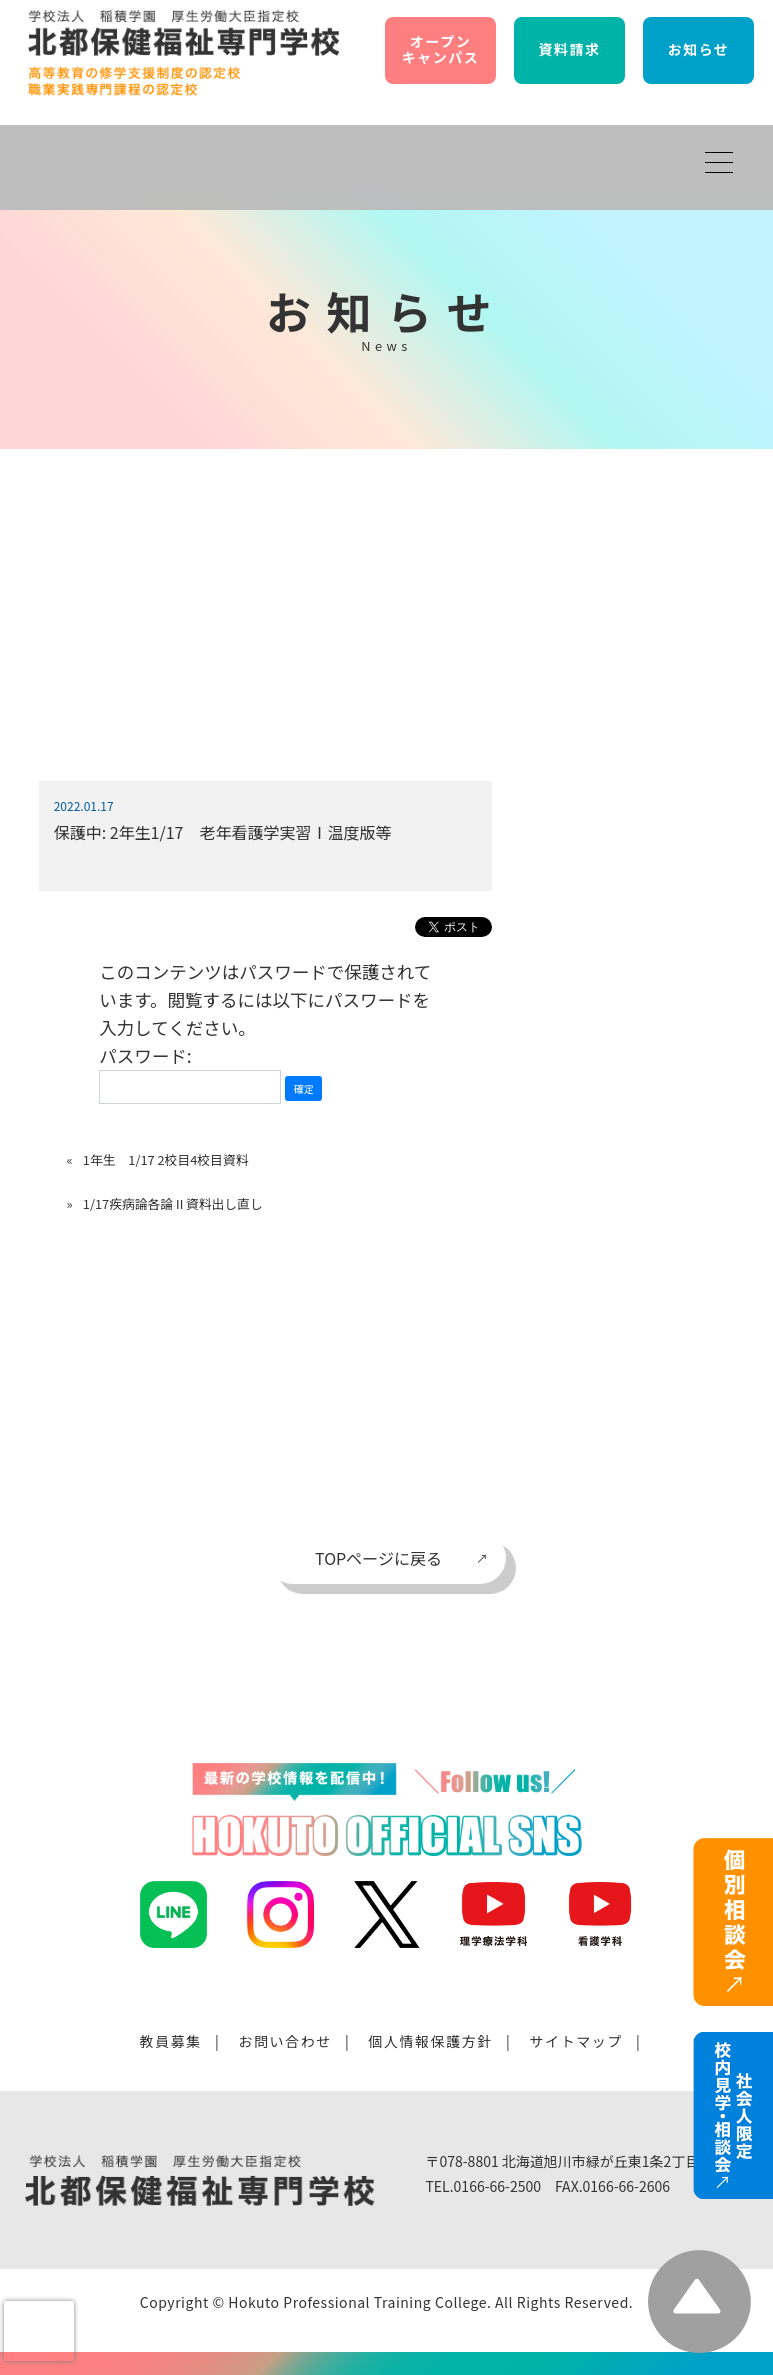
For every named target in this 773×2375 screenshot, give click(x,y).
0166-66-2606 (626, 2186)
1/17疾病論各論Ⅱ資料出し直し (173, 1203)
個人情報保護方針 (430, 2041)
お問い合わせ (285, 2041)
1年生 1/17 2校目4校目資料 (166, 1159)
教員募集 (171, 2041)
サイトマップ (576, 2041)
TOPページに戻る (378, 1558)
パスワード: (190, 1073)
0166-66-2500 (497, 2186)
